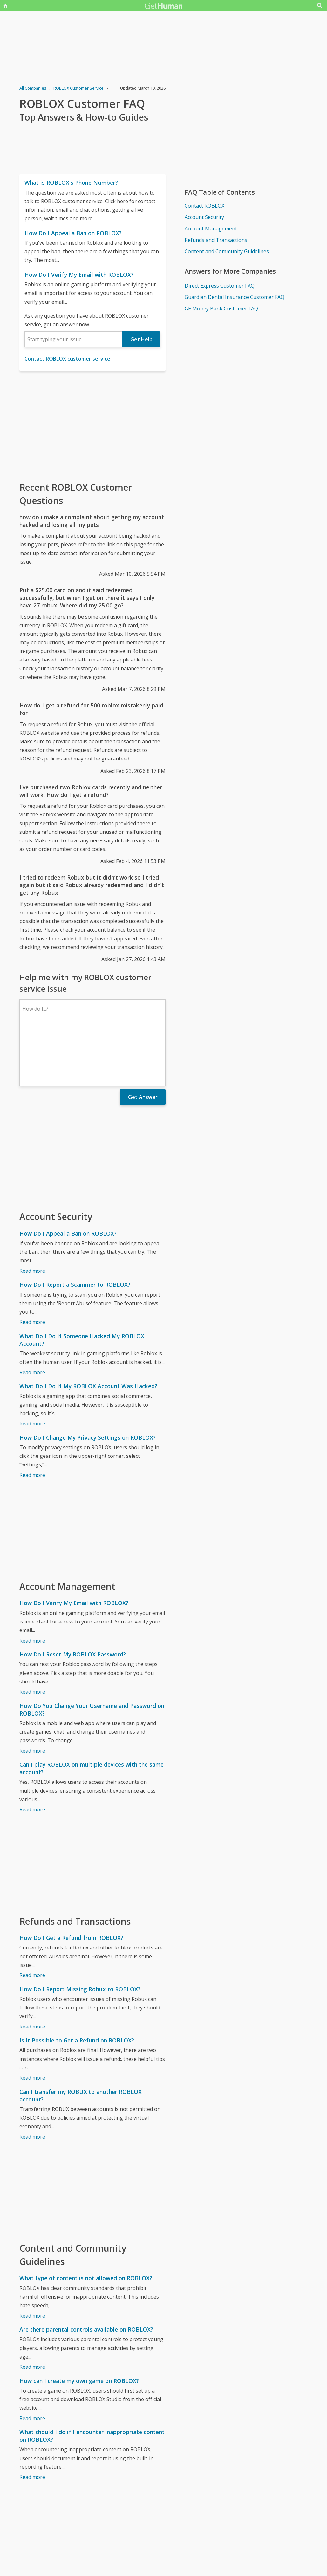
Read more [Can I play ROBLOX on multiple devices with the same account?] (32, 1754)
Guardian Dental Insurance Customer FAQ (234, 297)
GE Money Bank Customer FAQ (221, 308)
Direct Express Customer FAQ (220, 285)
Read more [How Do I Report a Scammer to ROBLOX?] (32, 1266)
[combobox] (73, 339)
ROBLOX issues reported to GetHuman (65, 2571)
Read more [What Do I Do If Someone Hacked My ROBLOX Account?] (32, 1317)
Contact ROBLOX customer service (67, 358)
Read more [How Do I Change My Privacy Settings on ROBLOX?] (32, 1419)
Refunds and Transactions (216, 239)
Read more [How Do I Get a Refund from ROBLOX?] (32, 1919)
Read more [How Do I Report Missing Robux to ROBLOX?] (32, 1971)
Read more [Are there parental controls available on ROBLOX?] (32, 2311)
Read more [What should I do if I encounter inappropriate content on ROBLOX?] (32, 2421)
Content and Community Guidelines (227, 251)
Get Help (141, 339)
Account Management (211, 228)
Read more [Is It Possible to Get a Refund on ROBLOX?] (32, 2022)
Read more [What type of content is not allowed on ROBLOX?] (32, 2260)
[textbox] (73, 339)
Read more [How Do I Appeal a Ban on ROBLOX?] (32, 1215)
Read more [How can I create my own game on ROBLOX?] (32, 2363)
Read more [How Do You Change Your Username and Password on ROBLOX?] (32, 1695)
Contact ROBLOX (204, 205)
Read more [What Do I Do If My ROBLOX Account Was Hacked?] (32, 1368)
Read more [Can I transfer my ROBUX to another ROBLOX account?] (32, 2081)
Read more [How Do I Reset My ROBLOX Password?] (32, 1636)
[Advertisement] (92, 426)
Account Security (204, 217)
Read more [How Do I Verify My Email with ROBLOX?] (32, 1585)
